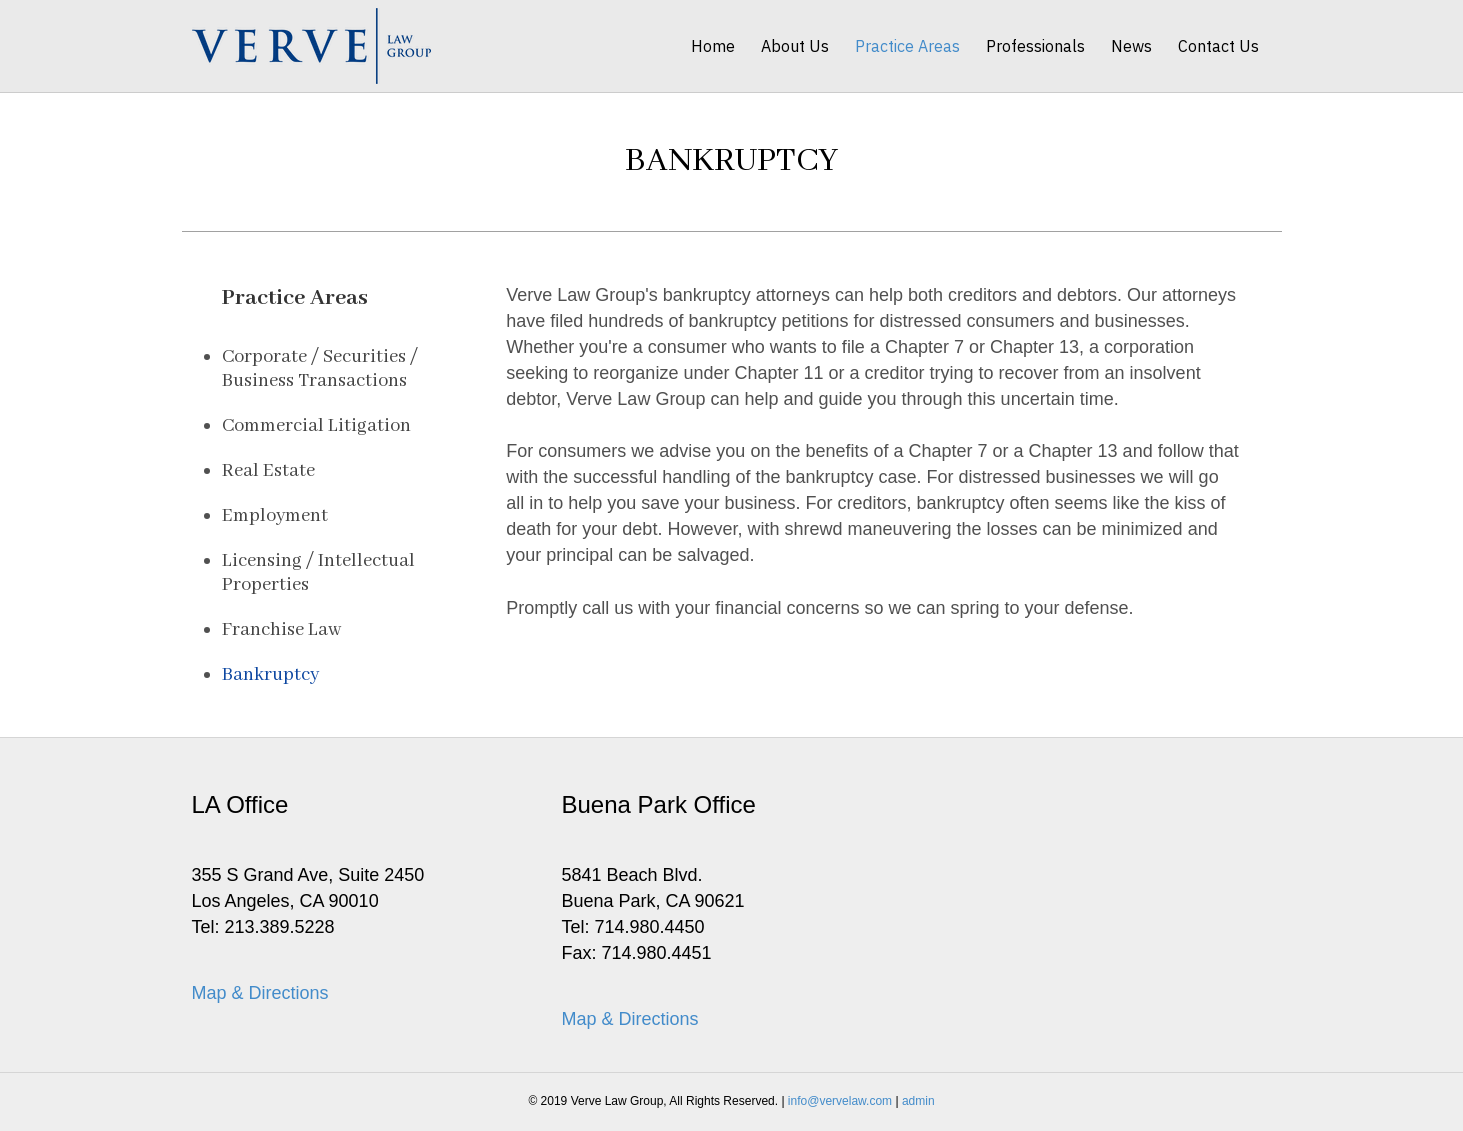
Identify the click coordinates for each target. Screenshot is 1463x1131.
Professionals (1035, 46)
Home (713, 46)
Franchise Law (281, 630)
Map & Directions (260, 993)
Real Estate (268, 471)
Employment (275, 516)
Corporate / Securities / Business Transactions (320, 369)
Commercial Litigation (316, 426)
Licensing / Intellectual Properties (318, 573)
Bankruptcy (270, 675)
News (1131, 46)
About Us (795, 46)
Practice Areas (907, 46)
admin (918, 1101)
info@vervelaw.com (840, 1101)
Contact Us (1218, 46)
